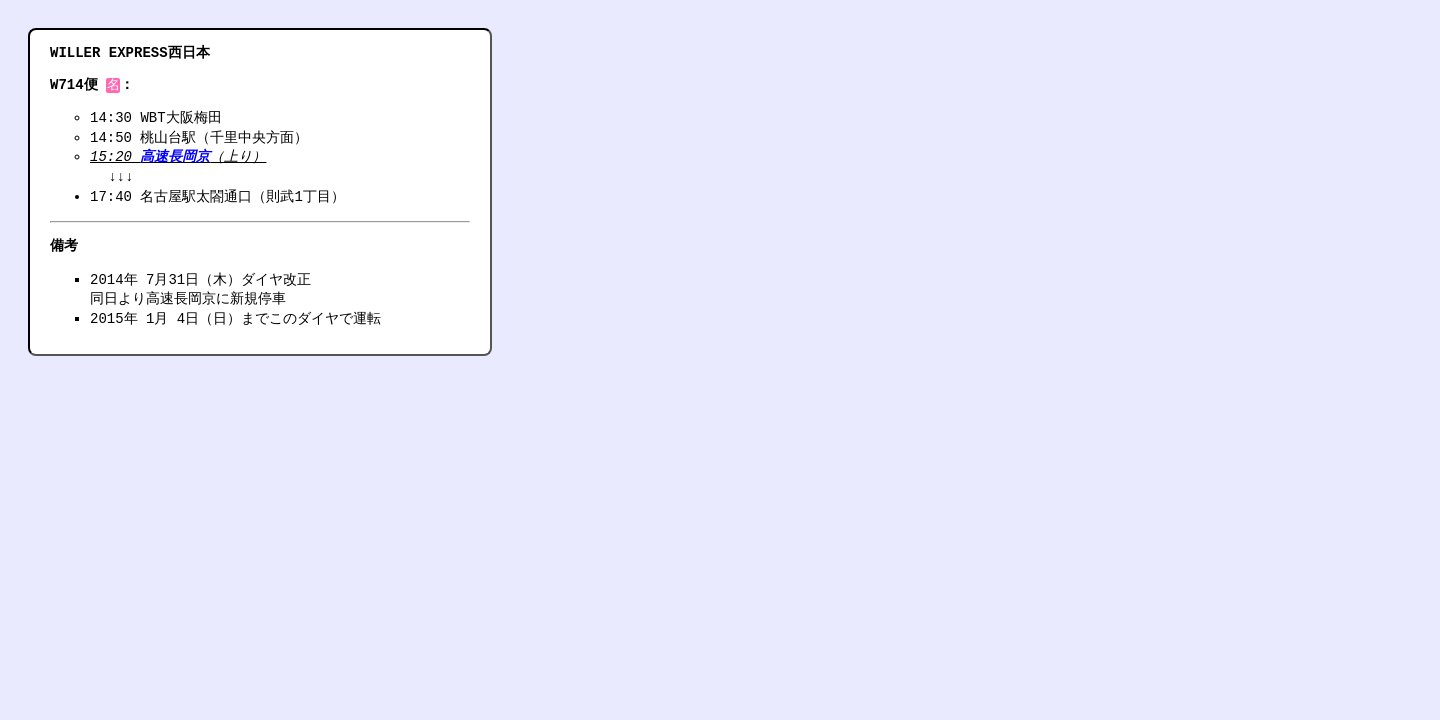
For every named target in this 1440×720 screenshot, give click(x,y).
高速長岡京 (175, 158)
